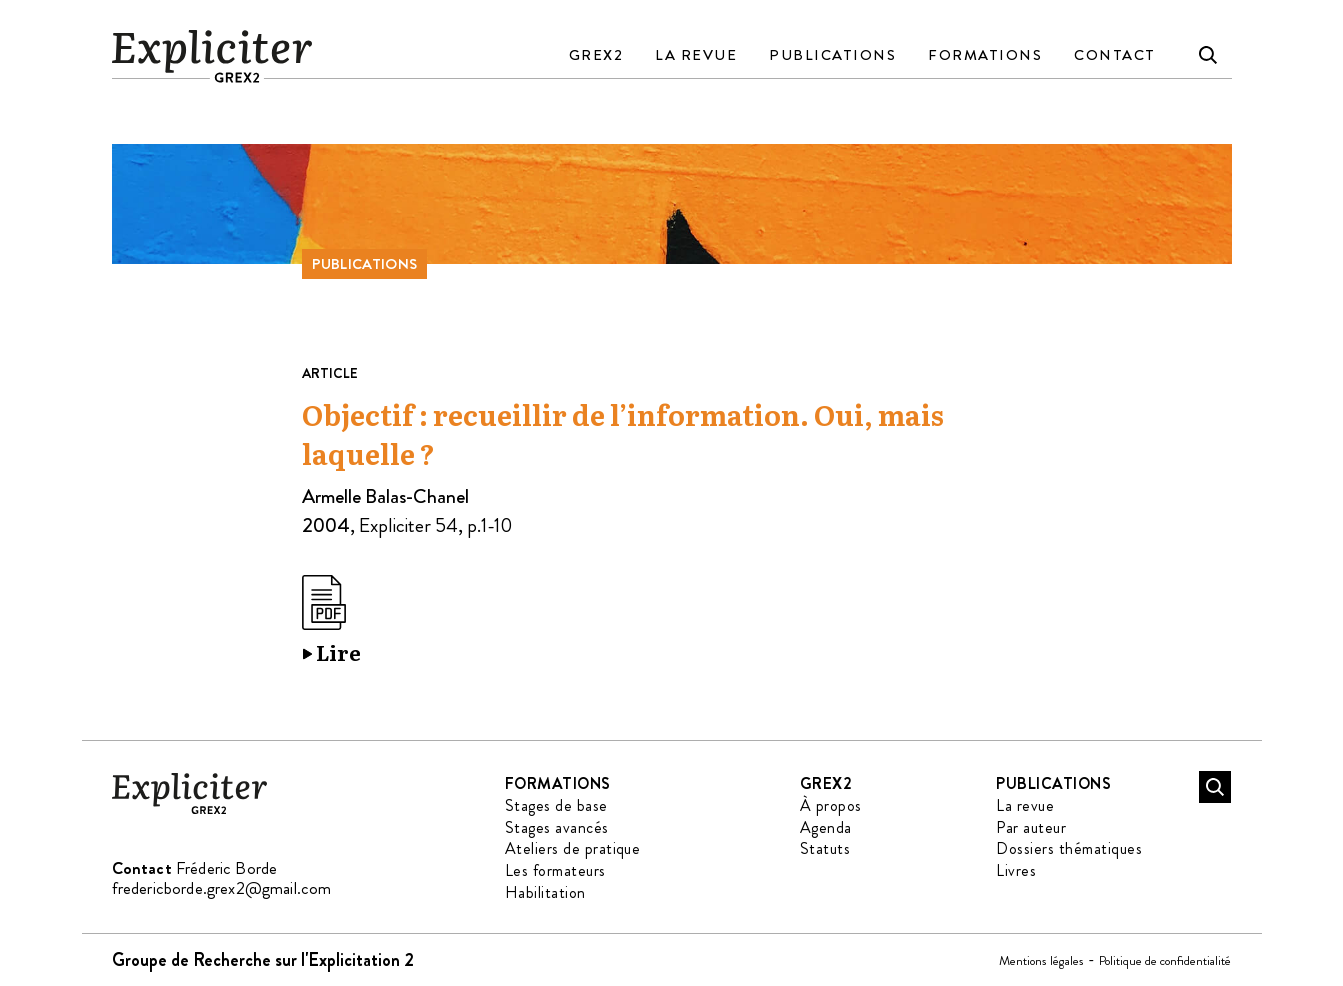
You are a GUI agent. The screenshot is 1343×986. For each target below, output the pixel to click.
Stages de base (556, 805)
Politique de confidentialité (1165, 960)
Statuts (825, 848)
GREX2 (596, 55)
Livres (1016, 870)
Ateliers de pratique (573, 848)
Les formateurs (555, 870)
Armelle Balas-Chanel (385, 496)
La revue (696, 55)
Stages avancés (557, 827)
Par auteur (1031, 827)
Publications (832, 55)
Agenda (826, 827)
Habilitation (545, 892)
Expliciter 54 (408, 525)
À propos (831, 805)
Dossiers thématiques (1069, 848)
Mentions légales (1041, 960)
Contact (1115, 55)
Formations (985, 55)
